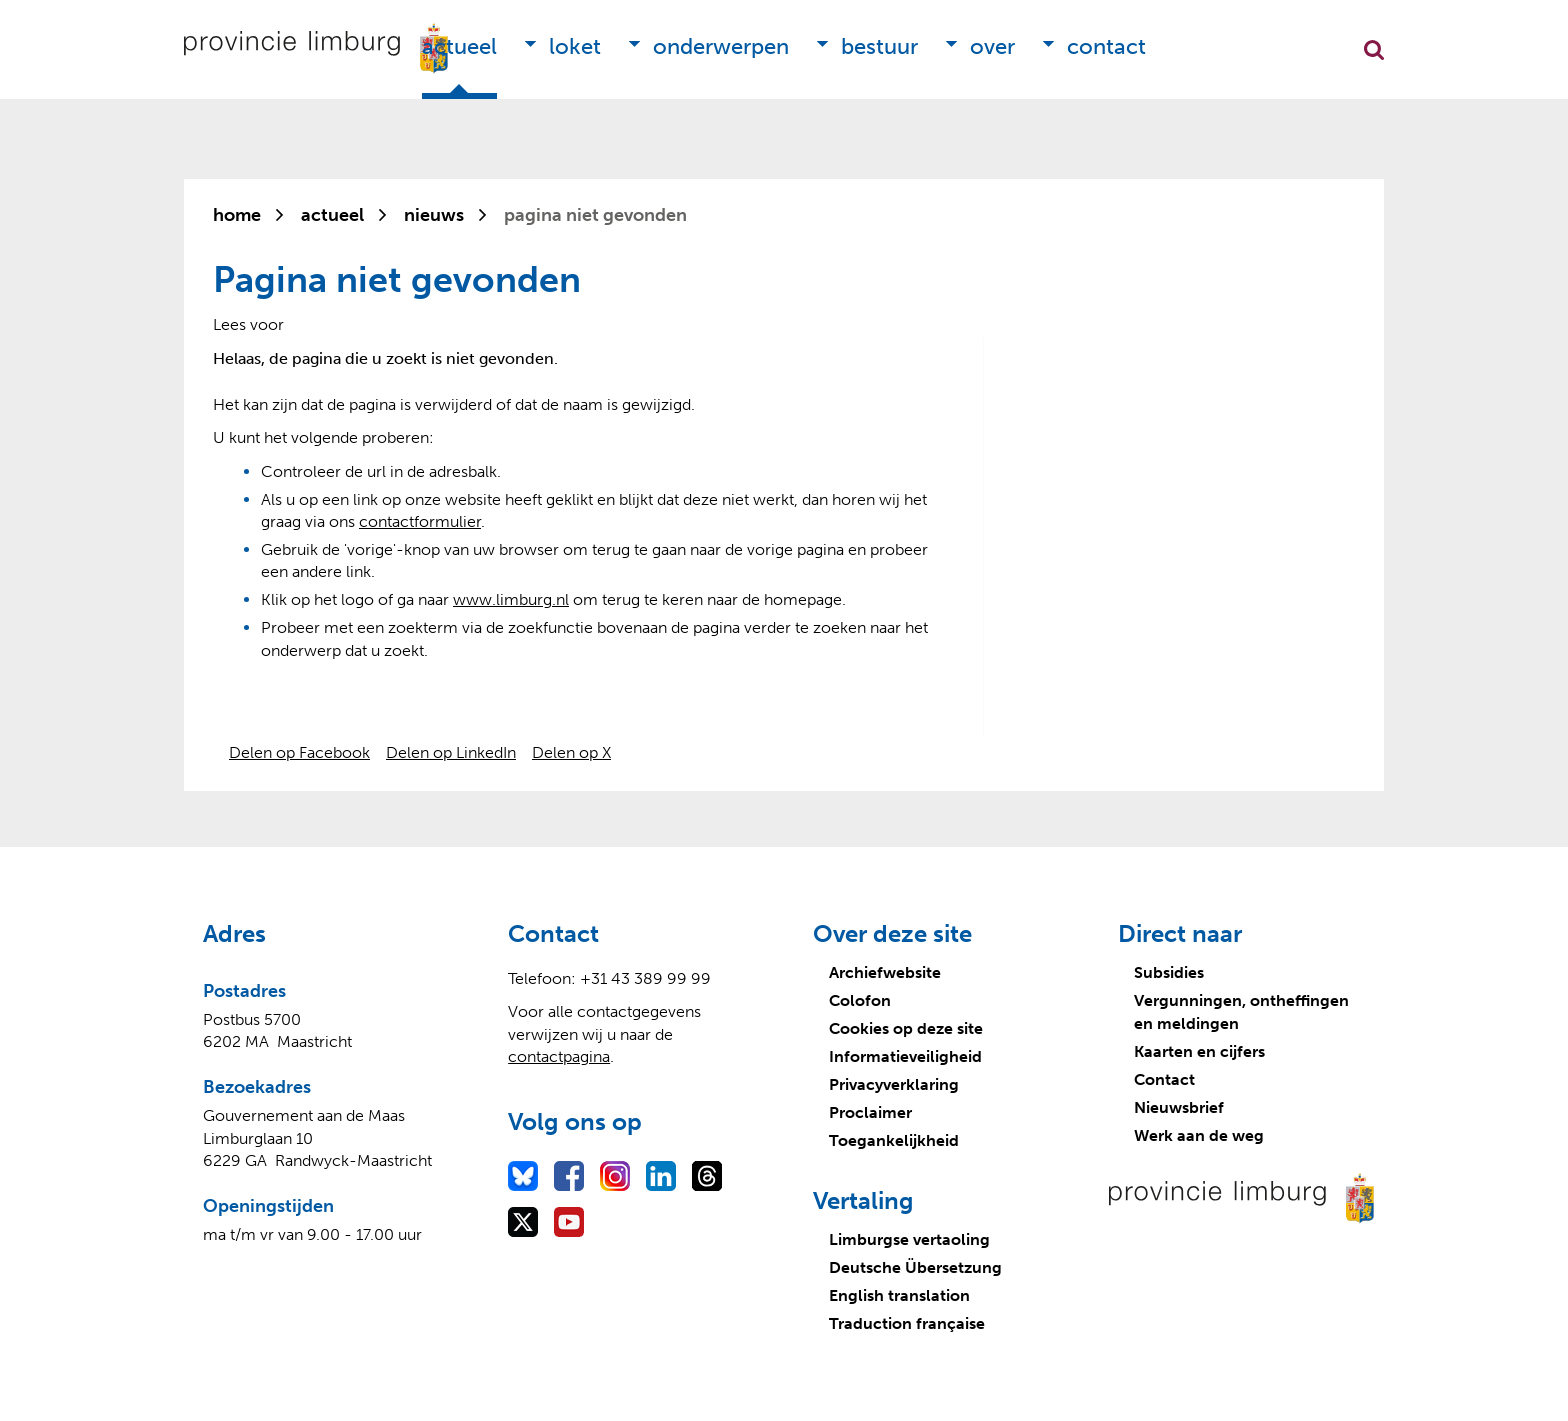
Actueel (459, 46)
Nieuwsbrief (1179, 1107)
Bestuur (879, 46)
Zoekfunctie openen (1374, 50)
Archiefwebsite (885, 972)
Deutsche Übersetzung (915, 1267)
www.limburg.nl (511, 599)
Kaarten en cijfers (1199, 1051)
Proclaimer (870, 1112)
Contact (1106, 46)
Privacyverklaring (894, 1084)
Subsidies (1169, 972)
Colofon (860, 1000)
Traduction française (907, 1323)
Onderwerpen (721, 46)
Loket (575, 46)
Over (992, 46)
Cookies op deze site (906, 1028)
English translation (899, 1295)
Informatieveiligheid (905, 1056)
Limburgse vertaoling (909, 1239)
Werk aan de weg (1199, 1135)
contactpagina (559, 1056)
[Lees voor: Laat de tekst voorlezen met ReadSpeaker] (248, 324)
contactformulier (420, 521)
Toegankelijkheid (894, 1140)
